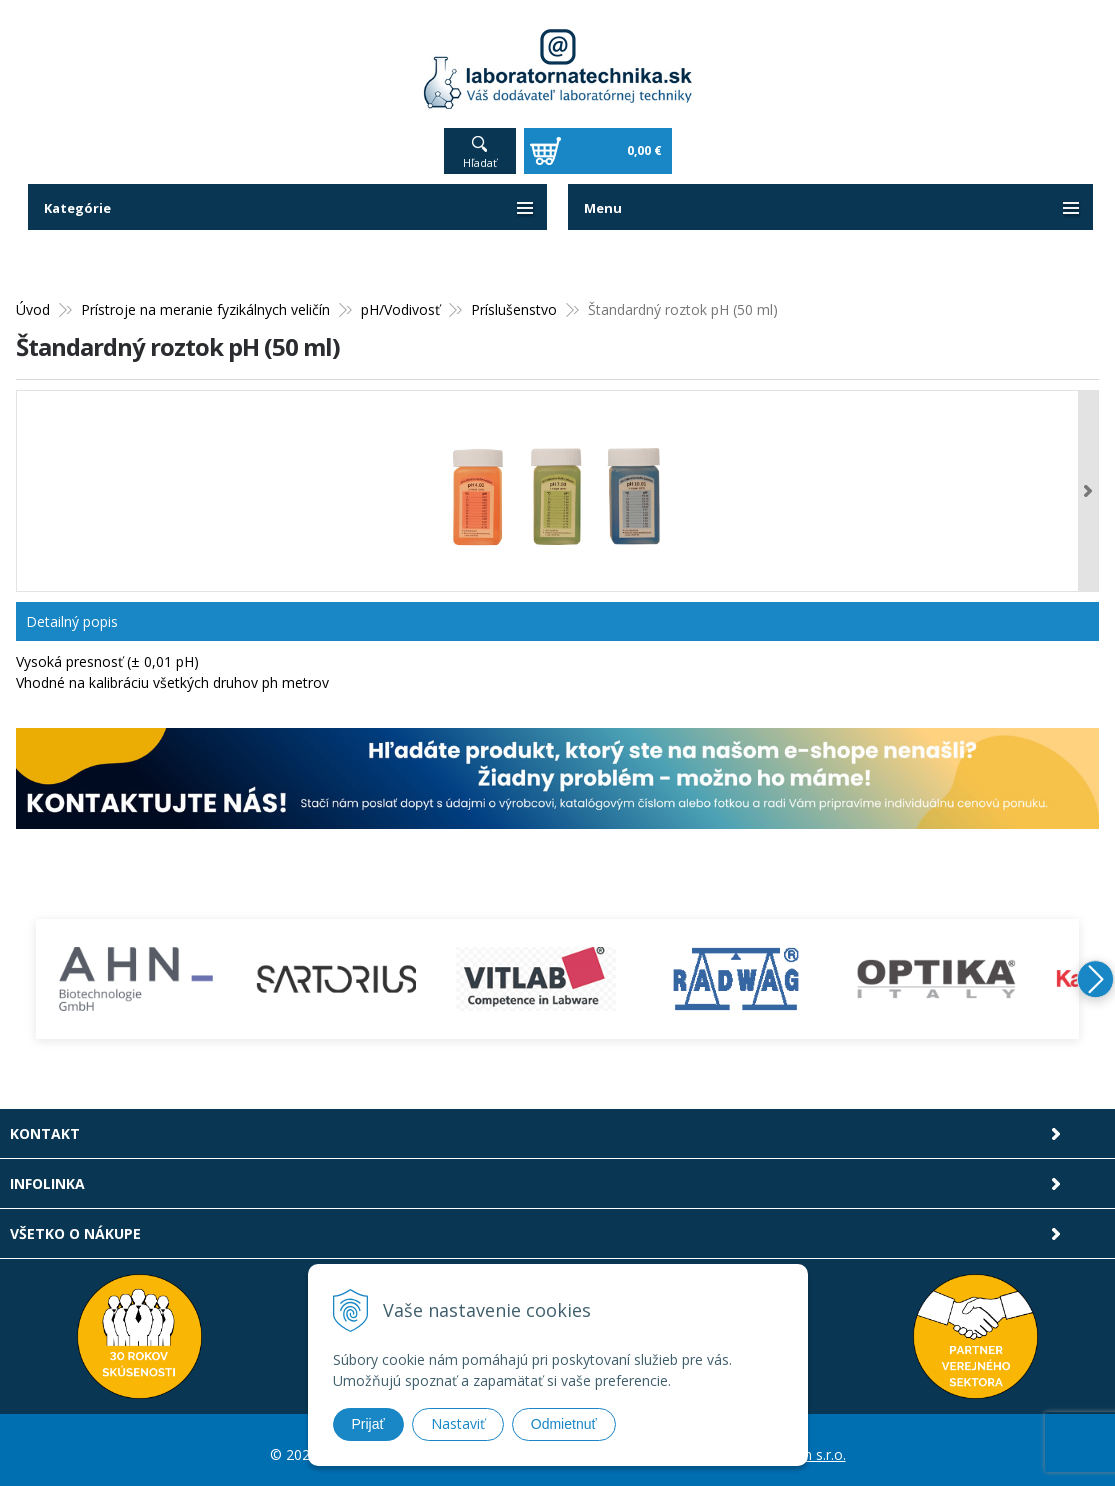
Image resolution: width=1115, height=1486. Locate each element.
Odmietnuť (564, 1424)
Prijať (368, 1424)
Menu (604, 197)
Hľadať (480, 152)
